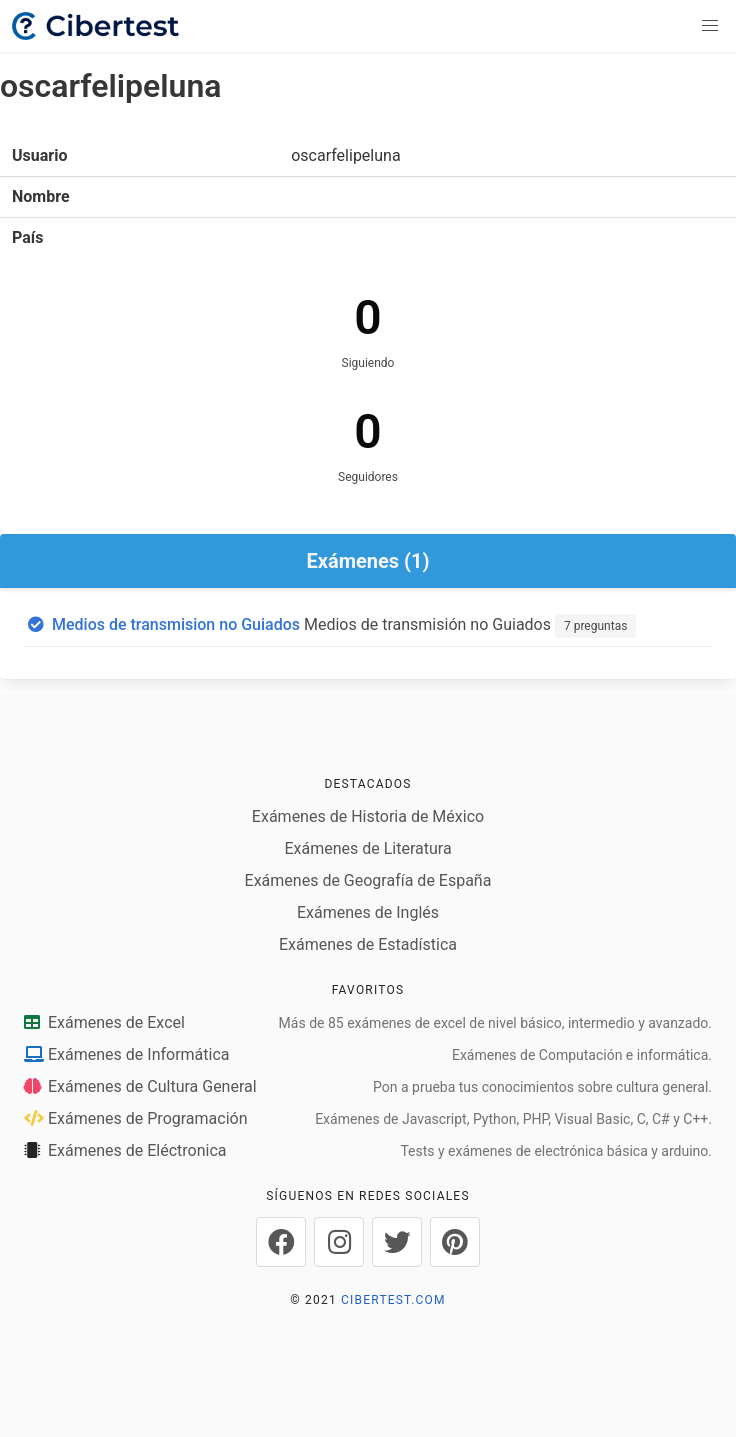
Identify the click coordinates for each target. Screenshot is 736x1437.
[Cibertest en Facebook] (281, 1242)
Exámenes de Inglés (368, 912)
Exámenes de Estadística (368, 944)
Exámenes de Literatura (367, 848)
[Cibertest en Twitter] (397, 1242)
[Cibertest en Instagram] (339, 1242)
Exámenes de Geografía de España (368, 880)
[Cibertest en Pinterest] (455, 1242)
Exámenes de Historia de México (368, 816)
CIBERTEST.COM (393, 1300)
